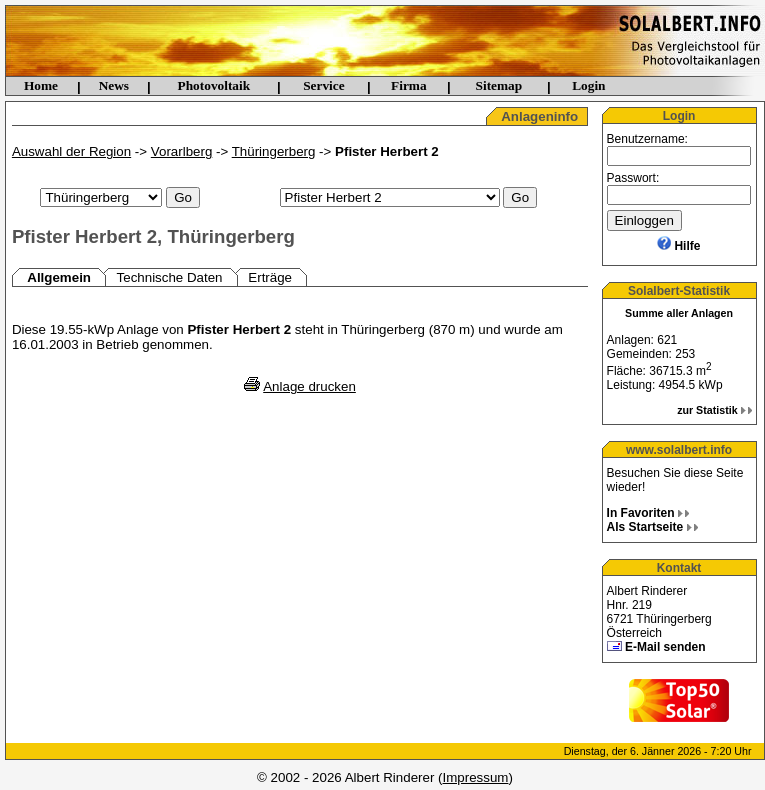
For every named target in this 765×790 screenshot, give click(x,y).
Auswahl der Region (71, 151)
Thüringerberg (274, 151)
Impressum (476, 777)
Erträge (270, 277)
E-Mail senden (665, 647)
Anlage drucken (309, 386)
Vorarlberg (182, 151)
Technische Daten (170, 277)
